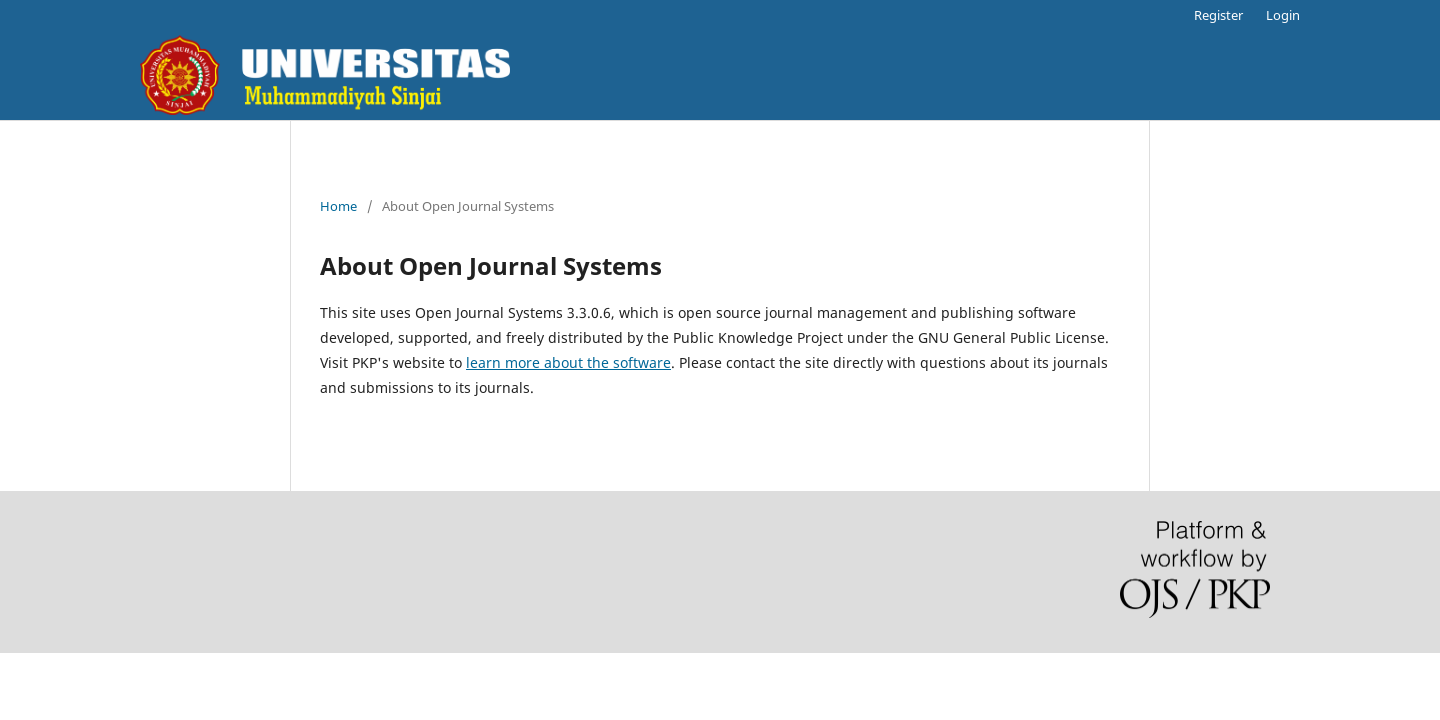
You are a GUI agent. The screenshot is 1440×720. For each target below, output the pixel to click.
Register (1218, 15)
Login (1283, 15)
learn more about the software (568, 362)
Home (338, 206)
